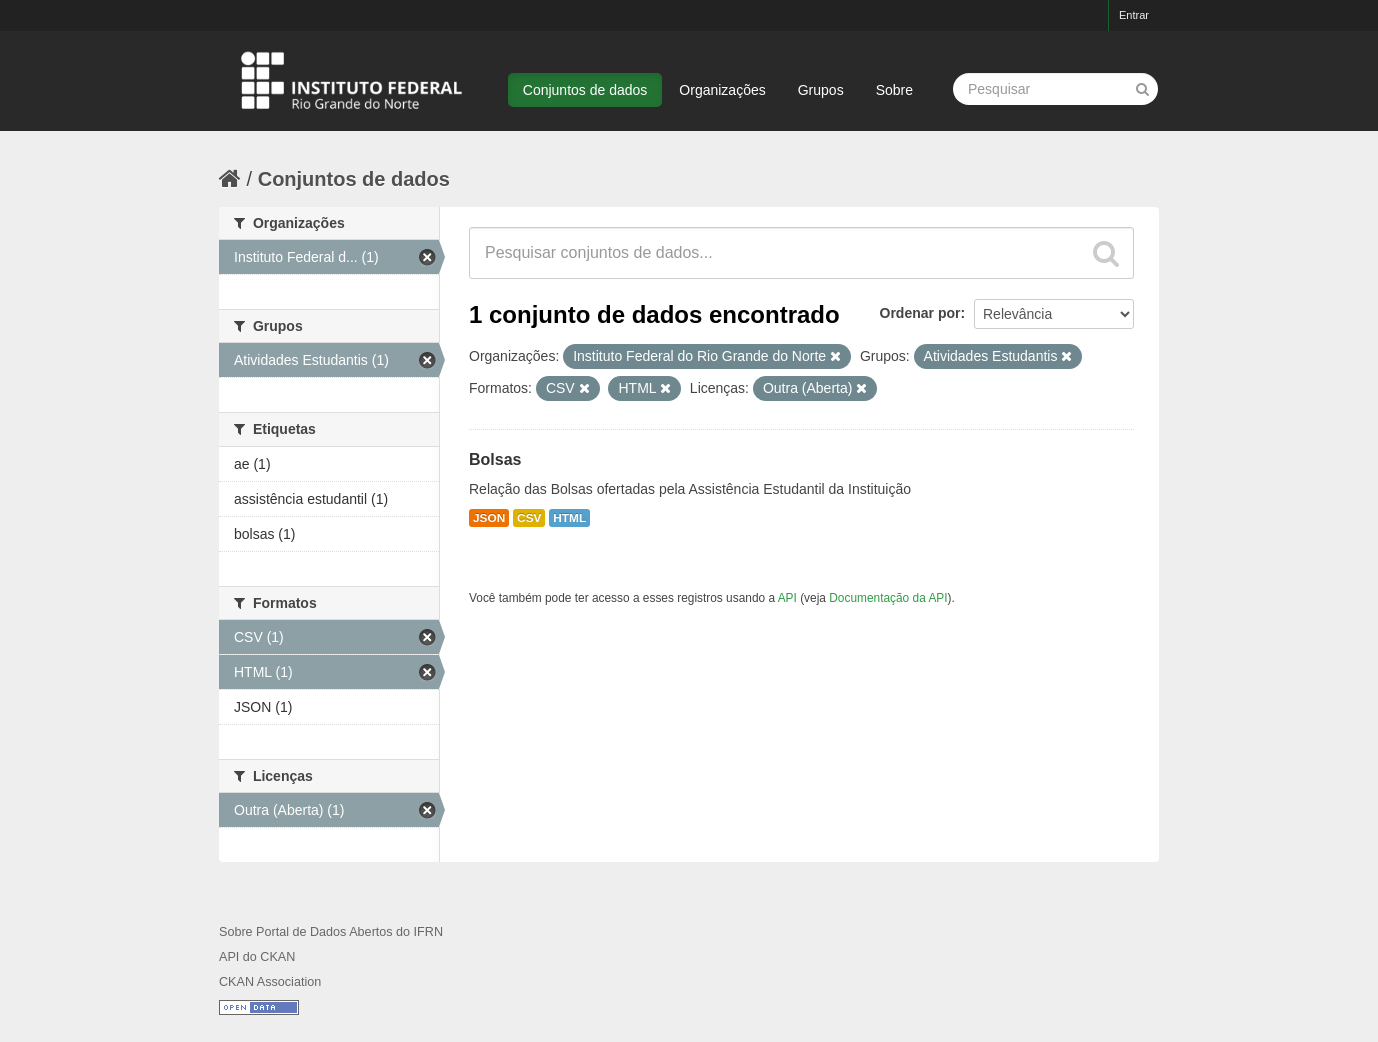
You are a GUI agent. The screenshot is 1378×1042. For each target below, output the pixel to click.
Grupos (821, 90)
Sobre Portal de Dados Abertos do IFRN (331, 932)
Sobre (894, 90)
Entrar (1134, 15)
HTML (569, 518)
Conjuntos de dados (585, 90)
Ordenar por (920, 313)
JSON (489, 518)
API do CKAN (257, 957)
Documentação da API (888, 598)
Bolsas (495, 459)
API (787, 598)
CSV (529, 518)
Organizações (722, 90)
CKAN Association (270, 982)
